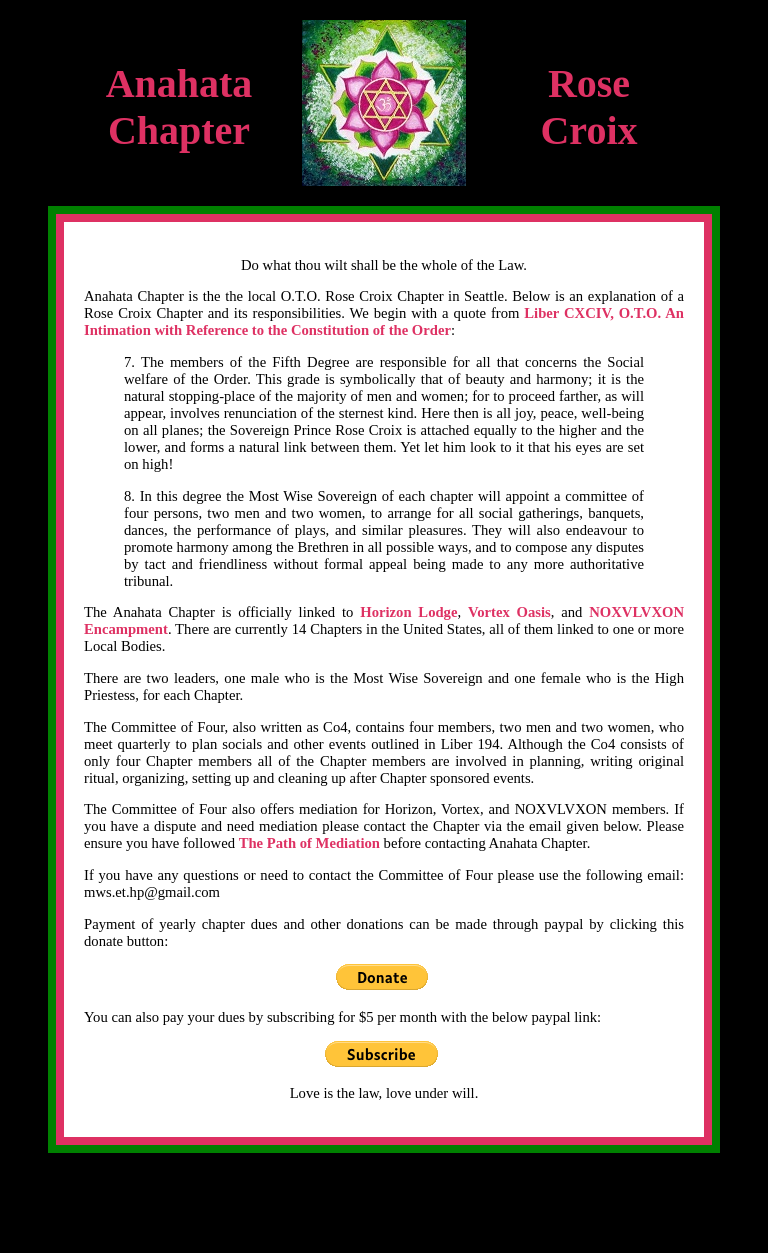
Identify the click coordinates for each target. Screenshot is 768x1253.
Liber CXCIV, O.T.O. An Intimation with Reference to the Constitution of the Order (384, 321)
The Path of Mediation (309, 843)
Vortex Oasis (509, 612)
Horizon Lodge (408, 612)
